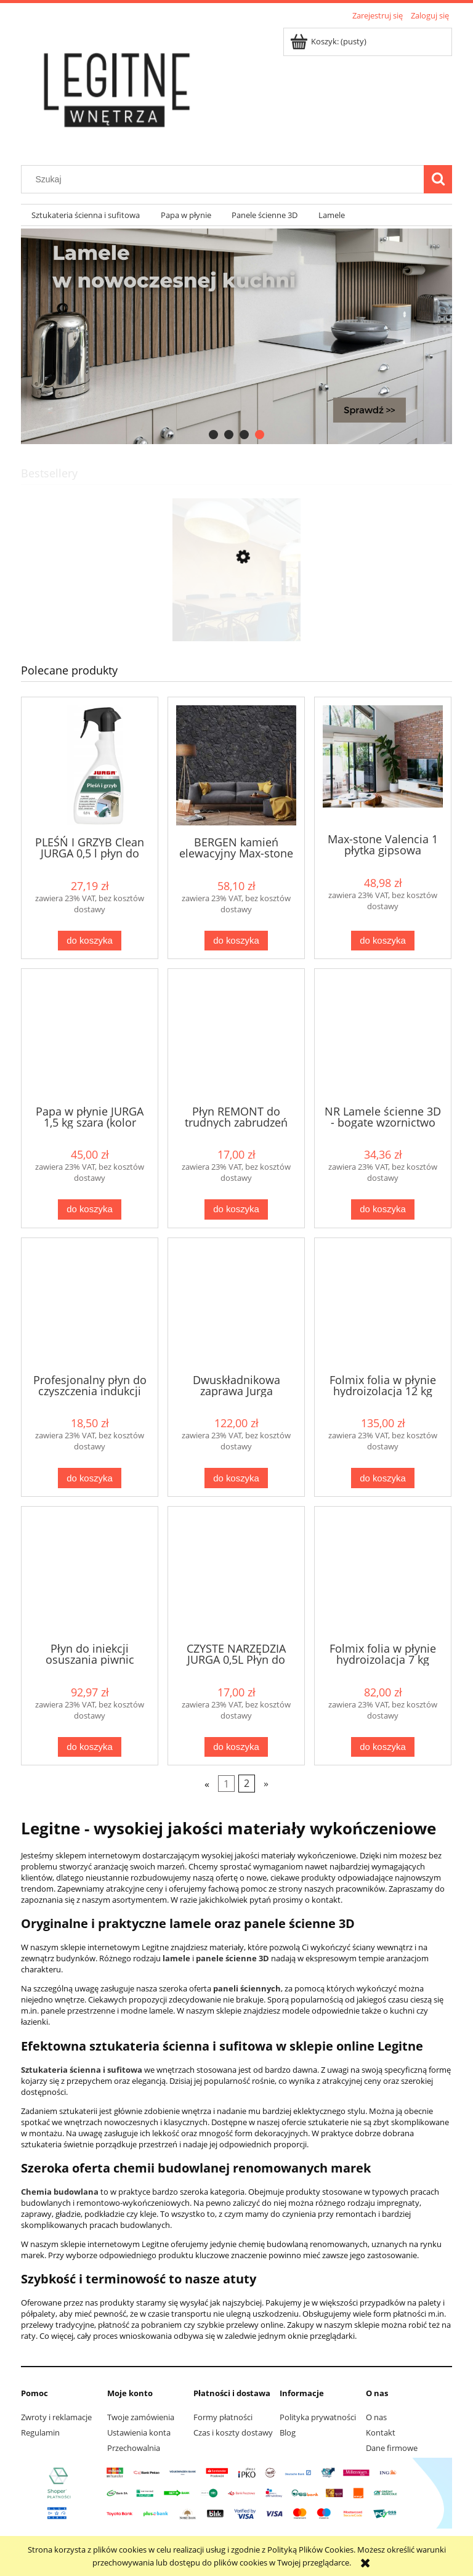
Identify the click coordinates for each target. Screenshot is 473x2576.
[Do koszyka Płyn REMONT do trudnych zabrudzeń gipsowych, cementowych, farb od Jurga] (235, 1209)
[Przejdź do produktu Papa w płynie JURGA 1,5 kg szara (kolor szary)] (90, 1035)
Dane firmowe (392, 2447)
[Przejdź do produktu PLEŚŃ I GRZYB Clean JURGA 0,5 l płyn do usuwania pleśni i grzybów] (90, 765)
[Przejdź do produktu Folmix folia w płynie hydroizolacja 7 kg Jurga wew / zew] (383, 1573)
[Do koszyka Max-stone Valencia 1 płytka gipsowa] (382, 941)
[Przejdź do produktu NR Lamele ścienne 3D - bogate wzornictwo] (383, 1035)
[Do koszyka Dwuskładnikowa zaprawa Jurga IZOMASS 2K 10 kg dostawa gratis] (235, 1478)
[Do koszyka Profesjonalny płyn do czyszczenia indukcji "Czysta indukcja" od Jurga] (89, 1478)
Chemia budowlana (60, 2191)
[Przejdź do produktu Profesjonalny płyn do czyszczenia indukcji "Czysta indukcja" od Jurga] (90, 1304)
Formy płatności (223, 2417)
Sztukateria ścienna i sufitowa (81, 2069)
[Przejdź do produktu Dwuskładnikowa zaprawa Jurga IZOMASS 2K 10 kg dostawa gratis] (236, 1304)
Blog (288, 2432)
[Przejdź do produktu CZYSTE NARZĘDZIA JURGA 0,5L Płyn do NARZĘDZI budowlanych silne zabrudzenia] (236, 1573)
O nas (376, 2417)
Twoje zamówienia (140, 2417)
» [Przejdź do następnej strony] (266, 1784)
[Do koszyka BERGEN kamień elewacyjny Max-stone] (235, 941)
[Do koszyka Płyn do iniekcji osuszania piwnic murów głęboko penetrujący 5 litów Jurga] (89, 1747)
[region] (236, 336)
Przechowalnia (133, 2447)
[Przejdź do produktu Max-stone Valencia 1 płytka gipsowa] (383, 763)
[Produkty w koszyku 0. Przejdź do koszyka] (329, 41)
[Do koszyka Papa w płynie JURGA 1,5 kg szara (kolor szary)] (89, 1209)
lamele (176, 1958)
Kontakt (380, 2432)
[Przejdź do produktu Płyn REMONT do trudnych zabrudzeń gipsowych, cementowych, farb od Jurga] (236, 1035)
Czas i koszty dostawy (233, 2432)
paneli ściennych (247, 1988)
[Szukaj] (438, 179)
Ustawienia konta (139, 2432)
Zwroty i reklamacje (56, 2417)
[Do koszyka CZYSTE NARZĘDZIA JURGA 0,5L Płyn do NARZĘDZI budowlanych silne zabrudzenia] (235, 1747)
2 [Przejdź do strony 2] (246, 1784)
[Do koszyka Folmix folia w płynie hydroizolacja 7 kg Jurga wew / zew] (382, 1747)
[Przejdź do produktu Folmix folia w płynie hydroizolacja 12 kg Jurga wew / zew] (383, 1304)
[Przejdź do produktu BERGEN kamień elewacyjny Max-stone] (236, 765)
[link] (236, 336)
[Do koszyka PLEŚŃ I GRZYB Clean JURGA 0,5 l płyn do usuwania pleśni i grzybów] (89, 941)
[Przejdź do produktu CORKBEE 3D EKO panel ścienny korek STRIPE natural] (236, 615)
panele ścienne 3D (232, 1958)
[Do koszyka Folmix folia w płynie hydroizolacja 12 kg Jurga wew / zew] (382, 1478)
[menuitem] (85, 215)
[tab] (213, 434)
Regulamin (40, 2432)
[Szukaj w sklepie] (225, 179)
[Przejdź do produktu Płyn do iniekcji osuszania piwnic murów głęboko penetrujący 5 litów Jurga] (90, 1573)
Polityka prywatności (318, 2417)
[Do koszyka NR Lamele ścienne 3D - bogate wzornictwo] (382, 1209)
